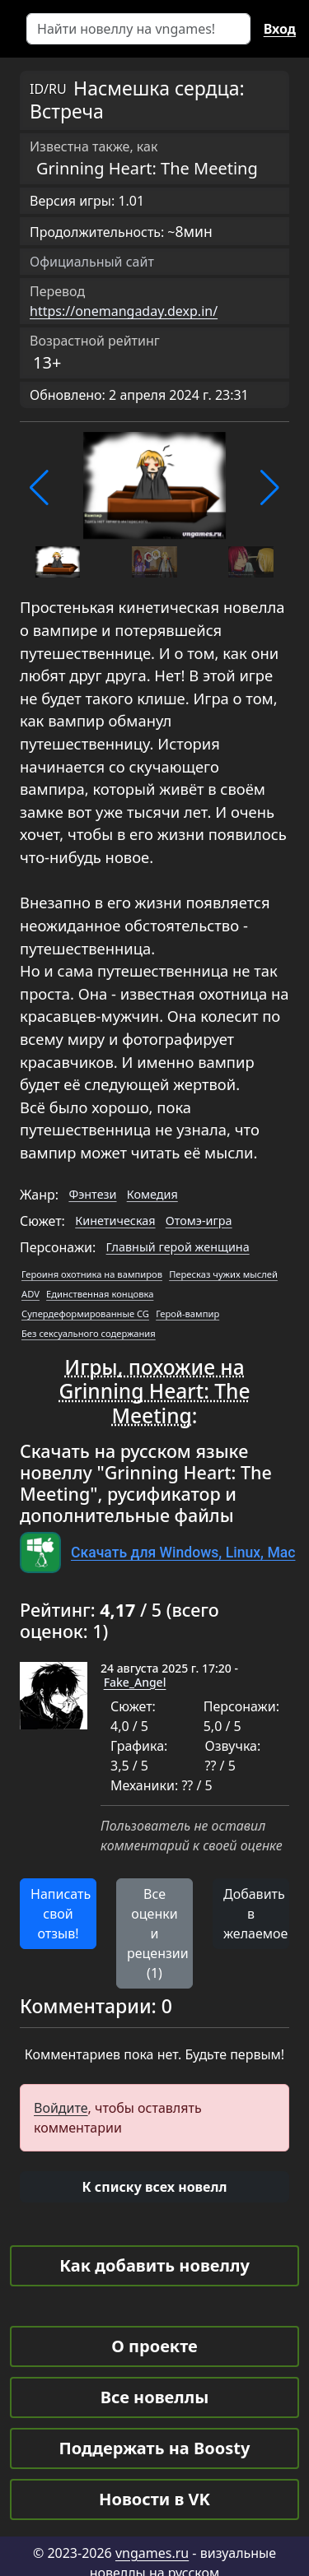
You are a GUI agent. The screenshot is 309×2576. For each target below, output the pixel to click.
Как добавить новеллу (154, 2265)
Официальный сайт (92, 262)
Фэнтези (92, 1194)
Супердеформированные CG (85, 1313)
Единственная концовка (99, 1294)
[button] (39, 488)
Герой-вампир (187, 1313)
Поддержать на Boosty (154, 2448)
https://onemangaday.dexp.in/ (124, 311)
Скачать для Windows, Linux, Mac (183, 1552)
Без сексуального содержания (88, 1333)
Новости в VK (154, 2499)
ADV (30, 1294)
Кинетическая (115, 1220)
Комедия (152, 1194)
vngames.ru (152, 2553)
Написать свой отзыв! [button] (60, 1913)
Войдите (61, 2108)
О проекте (154, 2346)
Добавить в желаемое (255, 1913)
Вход (280, 29)
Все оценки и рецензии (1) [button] (158, 1933)
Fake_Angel (135, 1682)
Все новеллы (155, 2397)
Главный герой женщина (178, 1247)
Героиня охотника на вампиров (91, 1274)
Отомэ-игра (199, 1220)
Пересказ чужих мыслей (223, 1274)
